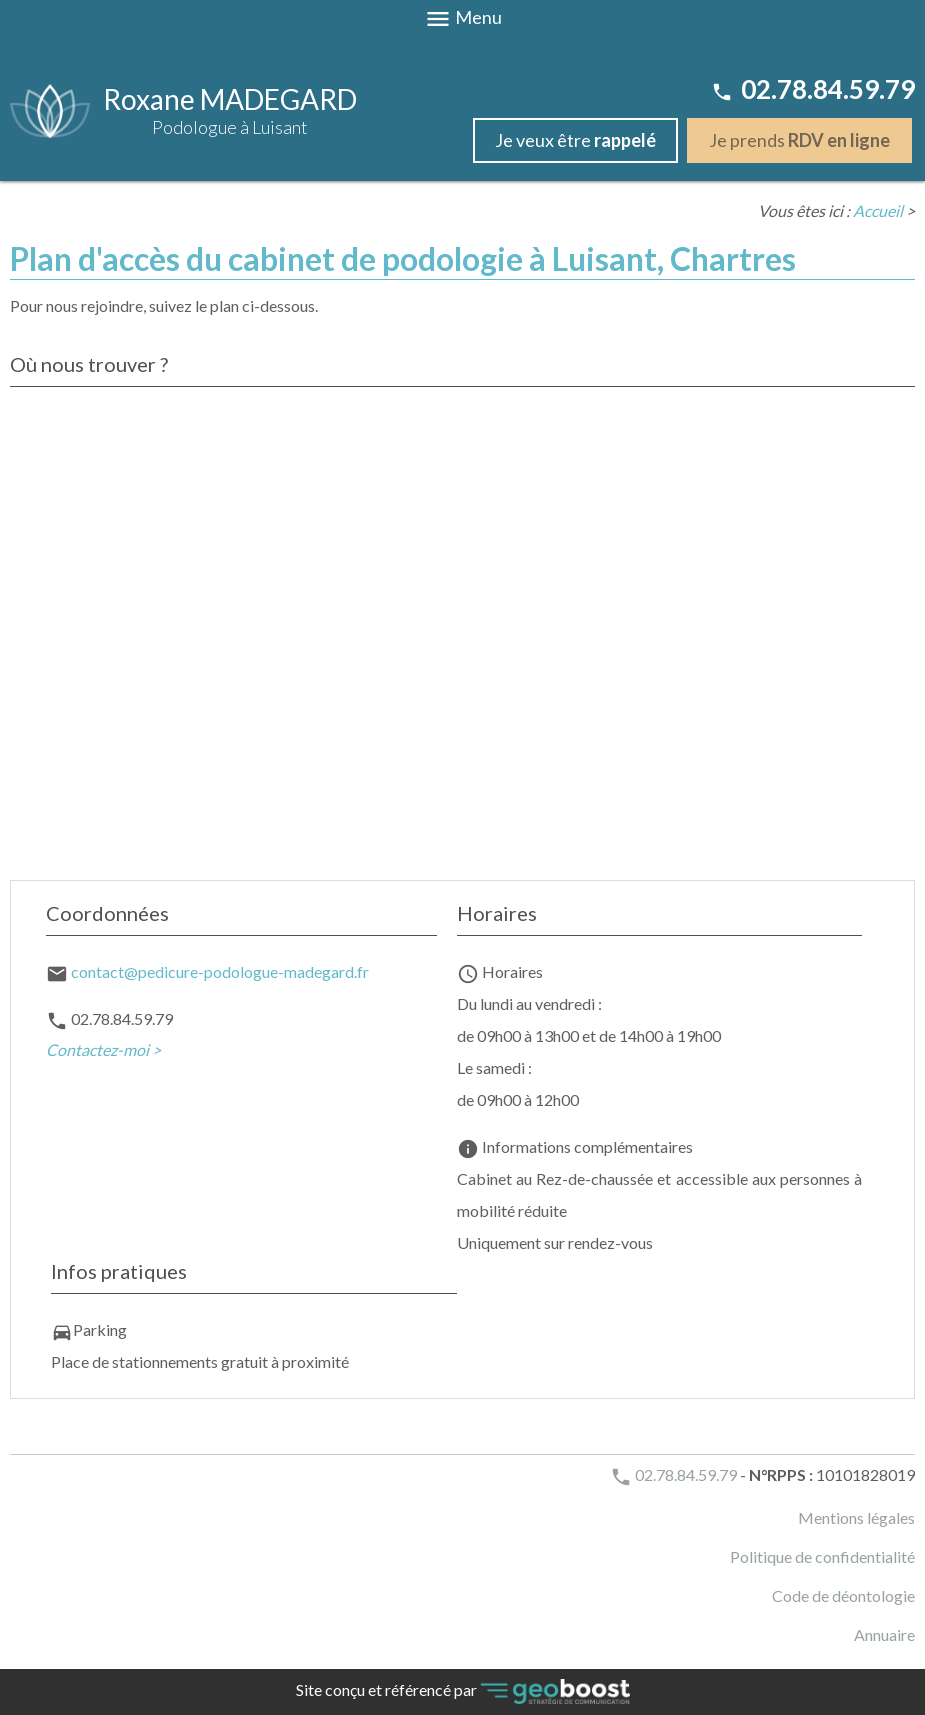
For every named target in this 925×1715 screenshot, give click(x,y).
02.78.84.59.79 (813, 89)
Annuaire (884, 1634)
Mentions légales (856, 1517)
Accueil (878, 210)
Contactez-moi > (103, 1049)
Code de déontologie (843, 1595)
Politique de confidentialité (822, 1556)
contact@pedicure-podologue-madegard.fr (220, 971)
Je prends (799, 140)
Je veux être (575, 140)
